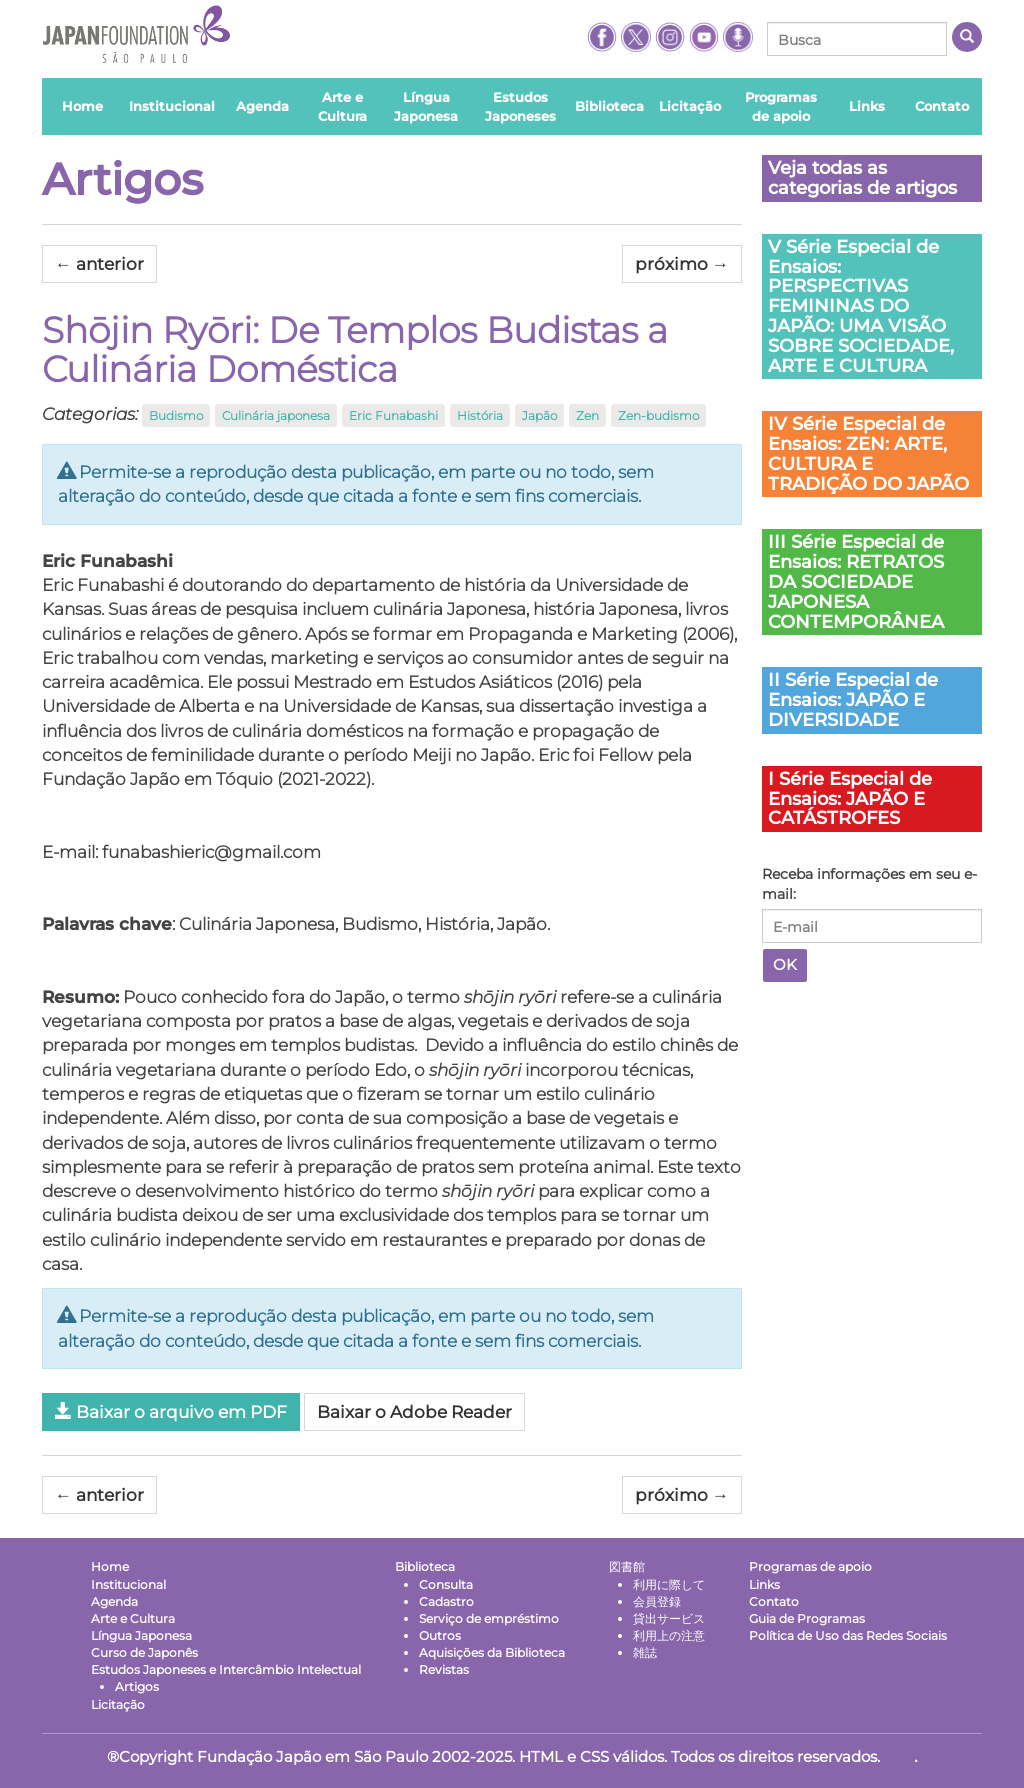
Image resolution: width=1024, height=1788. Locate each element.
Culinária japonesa (276, 415)
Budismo (176, 415)
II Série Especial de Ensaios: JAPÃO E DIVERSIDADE (853, 700)
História (480, 415)
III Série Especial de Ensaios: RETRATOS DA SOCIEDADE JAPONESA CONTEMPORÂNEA (856, 581)
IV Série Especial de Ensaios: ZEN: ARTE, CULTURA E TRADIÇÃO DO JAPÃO (868, 453)
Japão (539, 415)
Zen (587, 415)
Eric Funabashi (393, 415)
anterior (99, 264)
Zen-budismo (658, 415)
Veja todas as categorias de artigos (862, 178)
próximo (682, 264)
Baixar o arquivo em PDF (171, 1412)
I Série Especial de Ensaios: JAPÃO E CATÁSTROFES (850, 799)
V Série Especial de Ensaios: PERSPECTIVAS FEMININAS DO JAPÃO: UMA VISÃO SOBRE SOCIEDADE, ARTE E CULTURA (861, 306)
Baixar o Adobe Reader (414, 1412)
